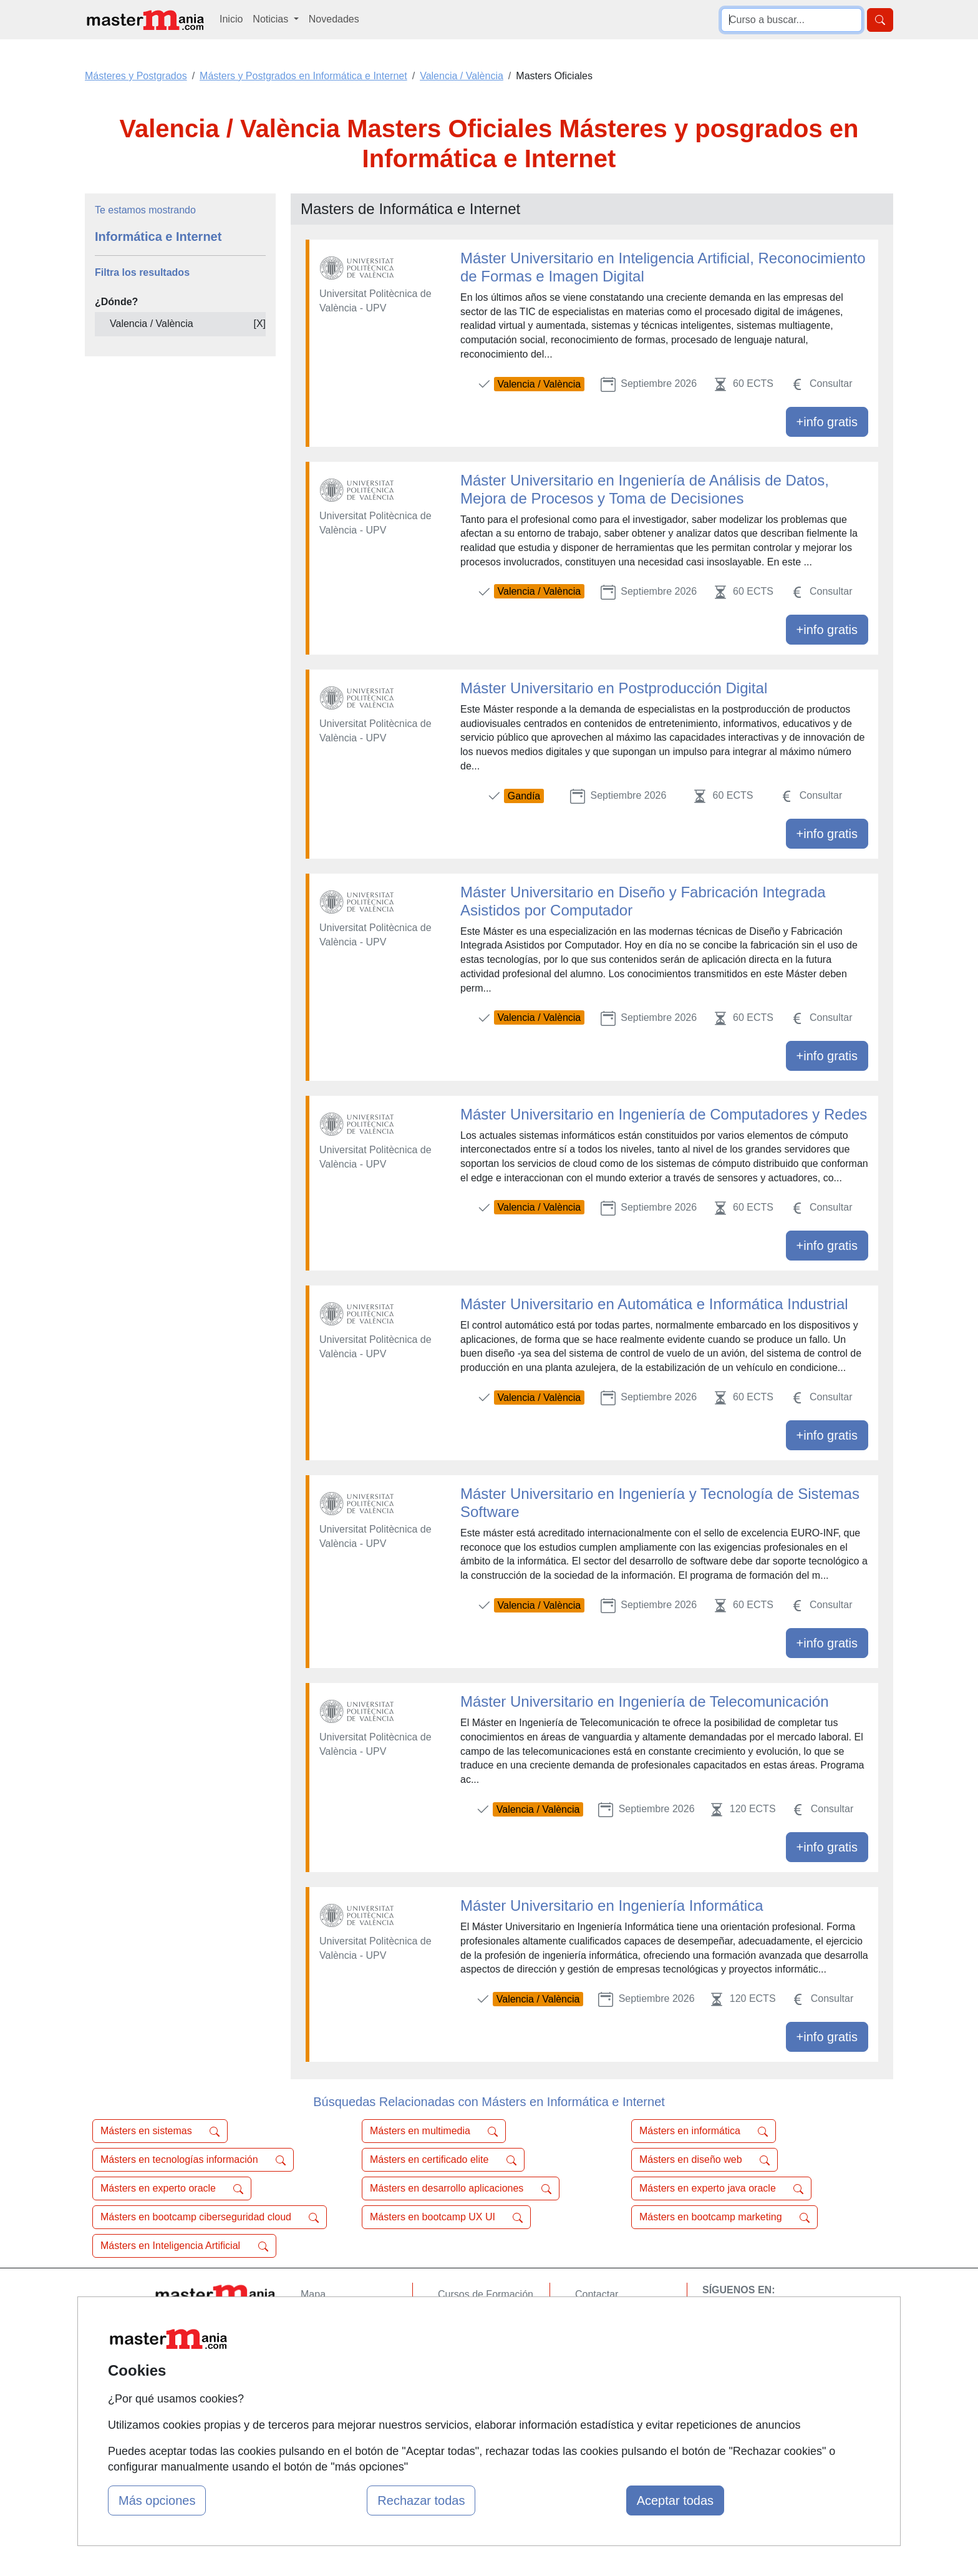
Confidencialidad (612, 2318)
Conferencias (467, 2343)
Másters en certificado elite (443, 2159)
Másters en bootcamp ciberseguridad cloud (209, 2217)
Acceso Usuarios (338, 2367)
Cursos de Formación (485, 2294)
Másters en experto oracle (171, 2188)
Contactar (596, 2294)
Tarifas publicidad (339, 2343)
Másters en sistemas (160, 2131)
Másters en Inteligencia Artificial (184, 2246)
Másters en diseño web (704, 2159)
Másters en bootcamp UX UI (446, 2217)
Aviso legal (599, 2343)
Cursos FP (461, 2318)
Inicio (231, 19)
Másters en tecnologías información (193, 2159)
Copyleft (593, 2367)
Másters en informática (703, 2131)
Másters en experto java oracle (721, 2188)
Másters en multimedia (434, 2131)
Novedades (334, 19)
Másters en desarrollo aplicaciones (460, 2188)
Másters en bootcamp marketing (724, 2217)
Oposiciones (465, 2405)
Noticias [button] (272, 19)
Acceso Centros (336, 2391)
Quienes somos (335, 2318)
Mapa (313, 2294)
